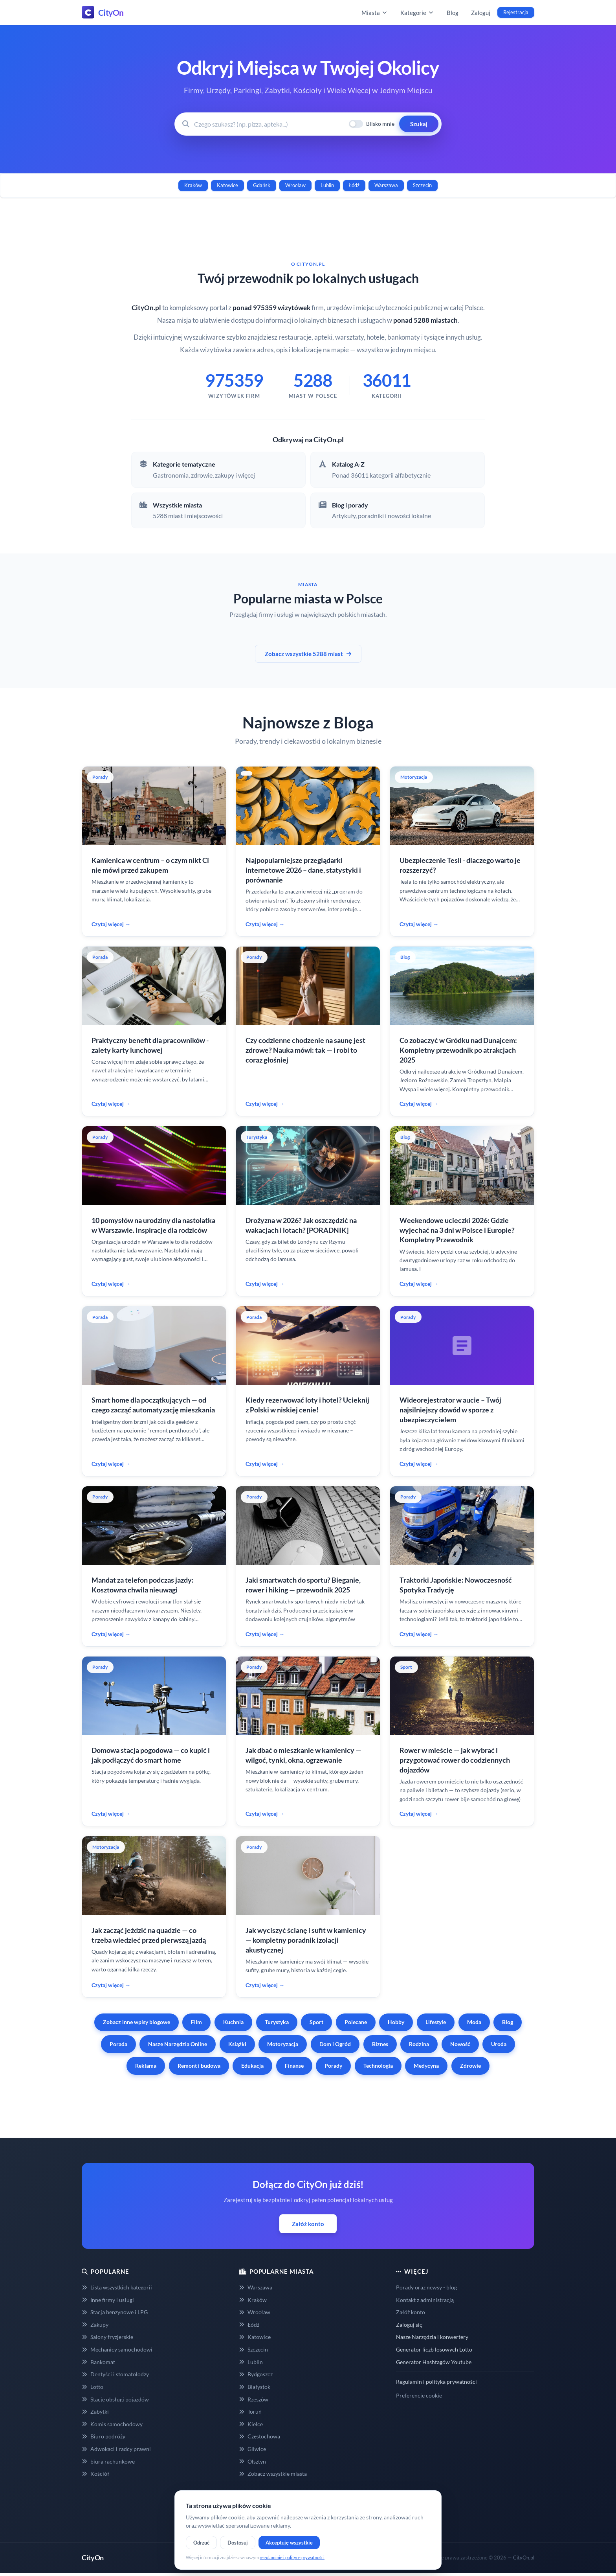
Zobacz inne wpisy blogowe (136, 2022)
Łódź (354, 185)
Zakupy (95, 2324)
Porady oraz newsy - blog (426, 2287)
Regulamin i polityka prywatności (436, 2381)
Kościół (95, 2473)
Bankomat (98, 2362)
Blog (452, 12)
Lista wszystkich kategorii (117, 2287)
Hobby (396, 2022)
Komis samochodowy (112, 2424)
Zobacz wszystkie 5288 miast (308, 653)
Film (196, 2022)
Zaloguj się (409, 2324)
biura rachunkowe (108, 2461)
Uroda (498, 2044)
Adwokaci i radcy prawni (116, 2448)
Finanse (294, 2065)
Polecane (356, 2022)
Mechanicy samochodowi (117, 2349)
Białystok (254, 2386)
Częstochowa (259, 2436)
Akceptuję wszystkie (289, 2542)
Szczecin (422, 185)
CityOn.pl (523, 2557)
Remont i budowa (199, 2065)
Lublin (327, 185)
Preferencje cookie (419, 2395)
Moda (474, 2022)
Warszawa (386, 185)
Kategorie (417, 12)
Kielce (251, 2424)
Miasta (374, 12)
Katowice (227, 185)
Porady (333, 2065)
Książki (237, 2044)
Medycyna (426, 2065)
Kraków (193, 185)
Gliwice (252, 2448)
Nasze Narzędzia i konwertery (432, 2336)
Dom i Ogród (335, 2044)
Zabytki (95, 2411)
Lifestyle (435, 2022)
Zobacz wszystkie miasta (273, 2473)
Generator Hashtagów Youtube (433, 2362)
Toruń (250, 2411)
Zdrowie (470, 2065)
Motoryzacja (282, 2044)
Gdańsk (261, 185)
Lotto (92, 2386)
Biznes (380, 2044)
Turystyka (277, 2022)
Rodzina (419, 2044)
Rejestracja (515, 12)
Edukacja (252, 2065)
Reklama (145, 2065)
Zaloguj (480, 12)
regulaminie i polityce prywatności (292, 2557)
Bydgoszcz (256, 2374)
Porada (118, 2044)
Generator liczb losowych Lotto (434, 2349)
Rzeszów (253, 2399)
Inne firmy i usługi (108, 2300)
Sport (316, 2022)
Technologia (378, 2065)
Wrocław (295, 185)
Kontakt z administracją (425, 2300)
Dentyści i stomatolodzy (115, 2374)
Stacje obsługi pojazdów (115, 2399)
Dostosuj (237, 2542)
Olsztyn (252, 2461)
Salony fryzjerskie (107, 2336)
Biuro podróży (103, 2436)
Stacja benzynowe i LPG (115, 2312)
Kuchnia (233, 2022)
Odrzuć (201, 2542)
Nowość (460, 2044)
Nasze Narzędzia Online (177, 2044)
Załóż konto (308, 2223)
